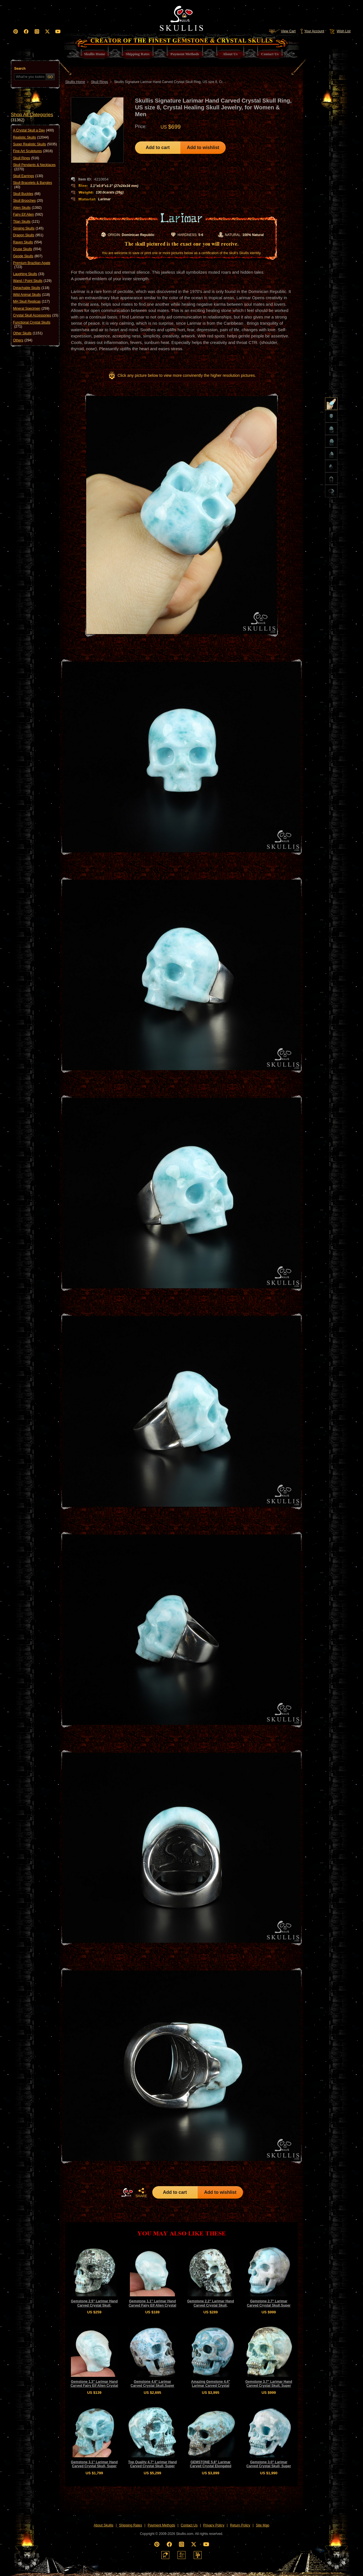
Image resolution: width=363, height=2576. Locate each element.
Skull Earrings (28, 176)
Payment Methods (161, 2525)
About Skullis (103, 2525)
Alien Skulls (27, 208)
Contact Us (189, 2525)
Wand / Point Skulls (32, 281)
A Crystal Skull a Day (33, 130)
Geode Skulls (27, 256)
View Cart (282, 31)
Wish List (339, 31)
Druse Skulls (27, 249)
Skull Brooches (28, 201)
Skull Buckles (27, 194)
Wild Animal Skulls (31, 295)
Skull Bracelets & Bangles (32, 185)
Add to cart (158, 147)
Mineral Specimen (31, 309)
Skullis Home (75, 82)
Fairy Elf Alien (28, 214)
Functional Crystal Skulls (31, 324)
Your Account (312, 31)
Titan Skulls (26, 222)
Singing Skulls (28, 228)
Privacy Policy (214, 2525)
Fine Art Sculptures (33, 151)
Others (22, 340)
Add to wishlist (203, 147)
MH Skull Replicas (31, 301)
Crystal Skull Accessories (35, 315)
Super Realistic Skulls (35, 144)
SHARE (141, 2192)
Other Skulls (28, 333)
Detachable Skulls (31, 288)
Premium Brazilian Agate (31, 265)
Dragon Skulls (28, 235)
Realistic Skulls (31, 137)
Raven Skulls (27, 242)
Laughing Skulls (28, 274)
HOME (127, 2192)
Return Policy (240, 2525)
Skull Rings (26, 158)
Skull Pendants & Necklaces (34, 167)
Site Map (262, 2525)
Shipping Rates (130, 2525)
